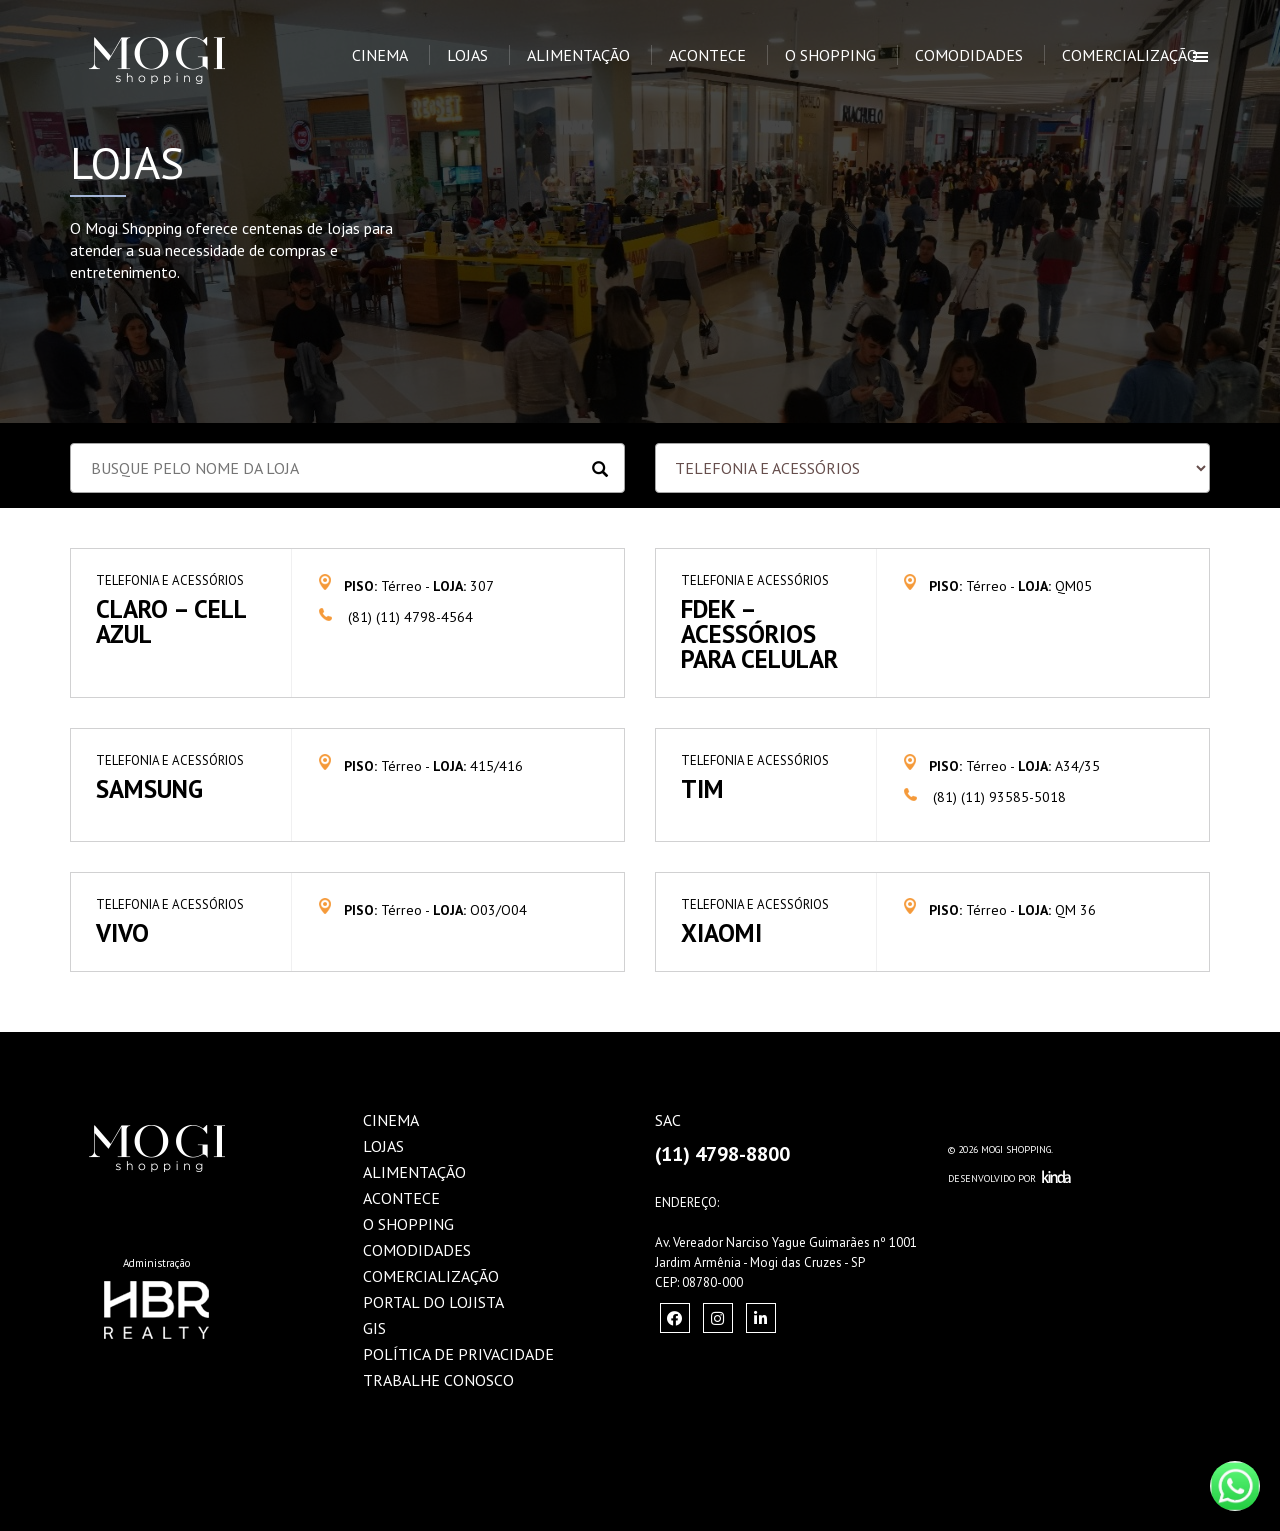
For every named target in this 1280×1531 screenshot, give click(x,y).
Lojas (467, 55)
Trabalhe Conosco (438, 1380)
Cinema (380, 55)
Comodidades (969, 55)
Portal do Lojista (433, 1302)
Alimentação (578, 55)
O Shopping (830, 55)
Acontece (707, 55)
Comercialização (1130, 55)
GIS (374, 1328)
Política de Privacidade (458, 1354)
